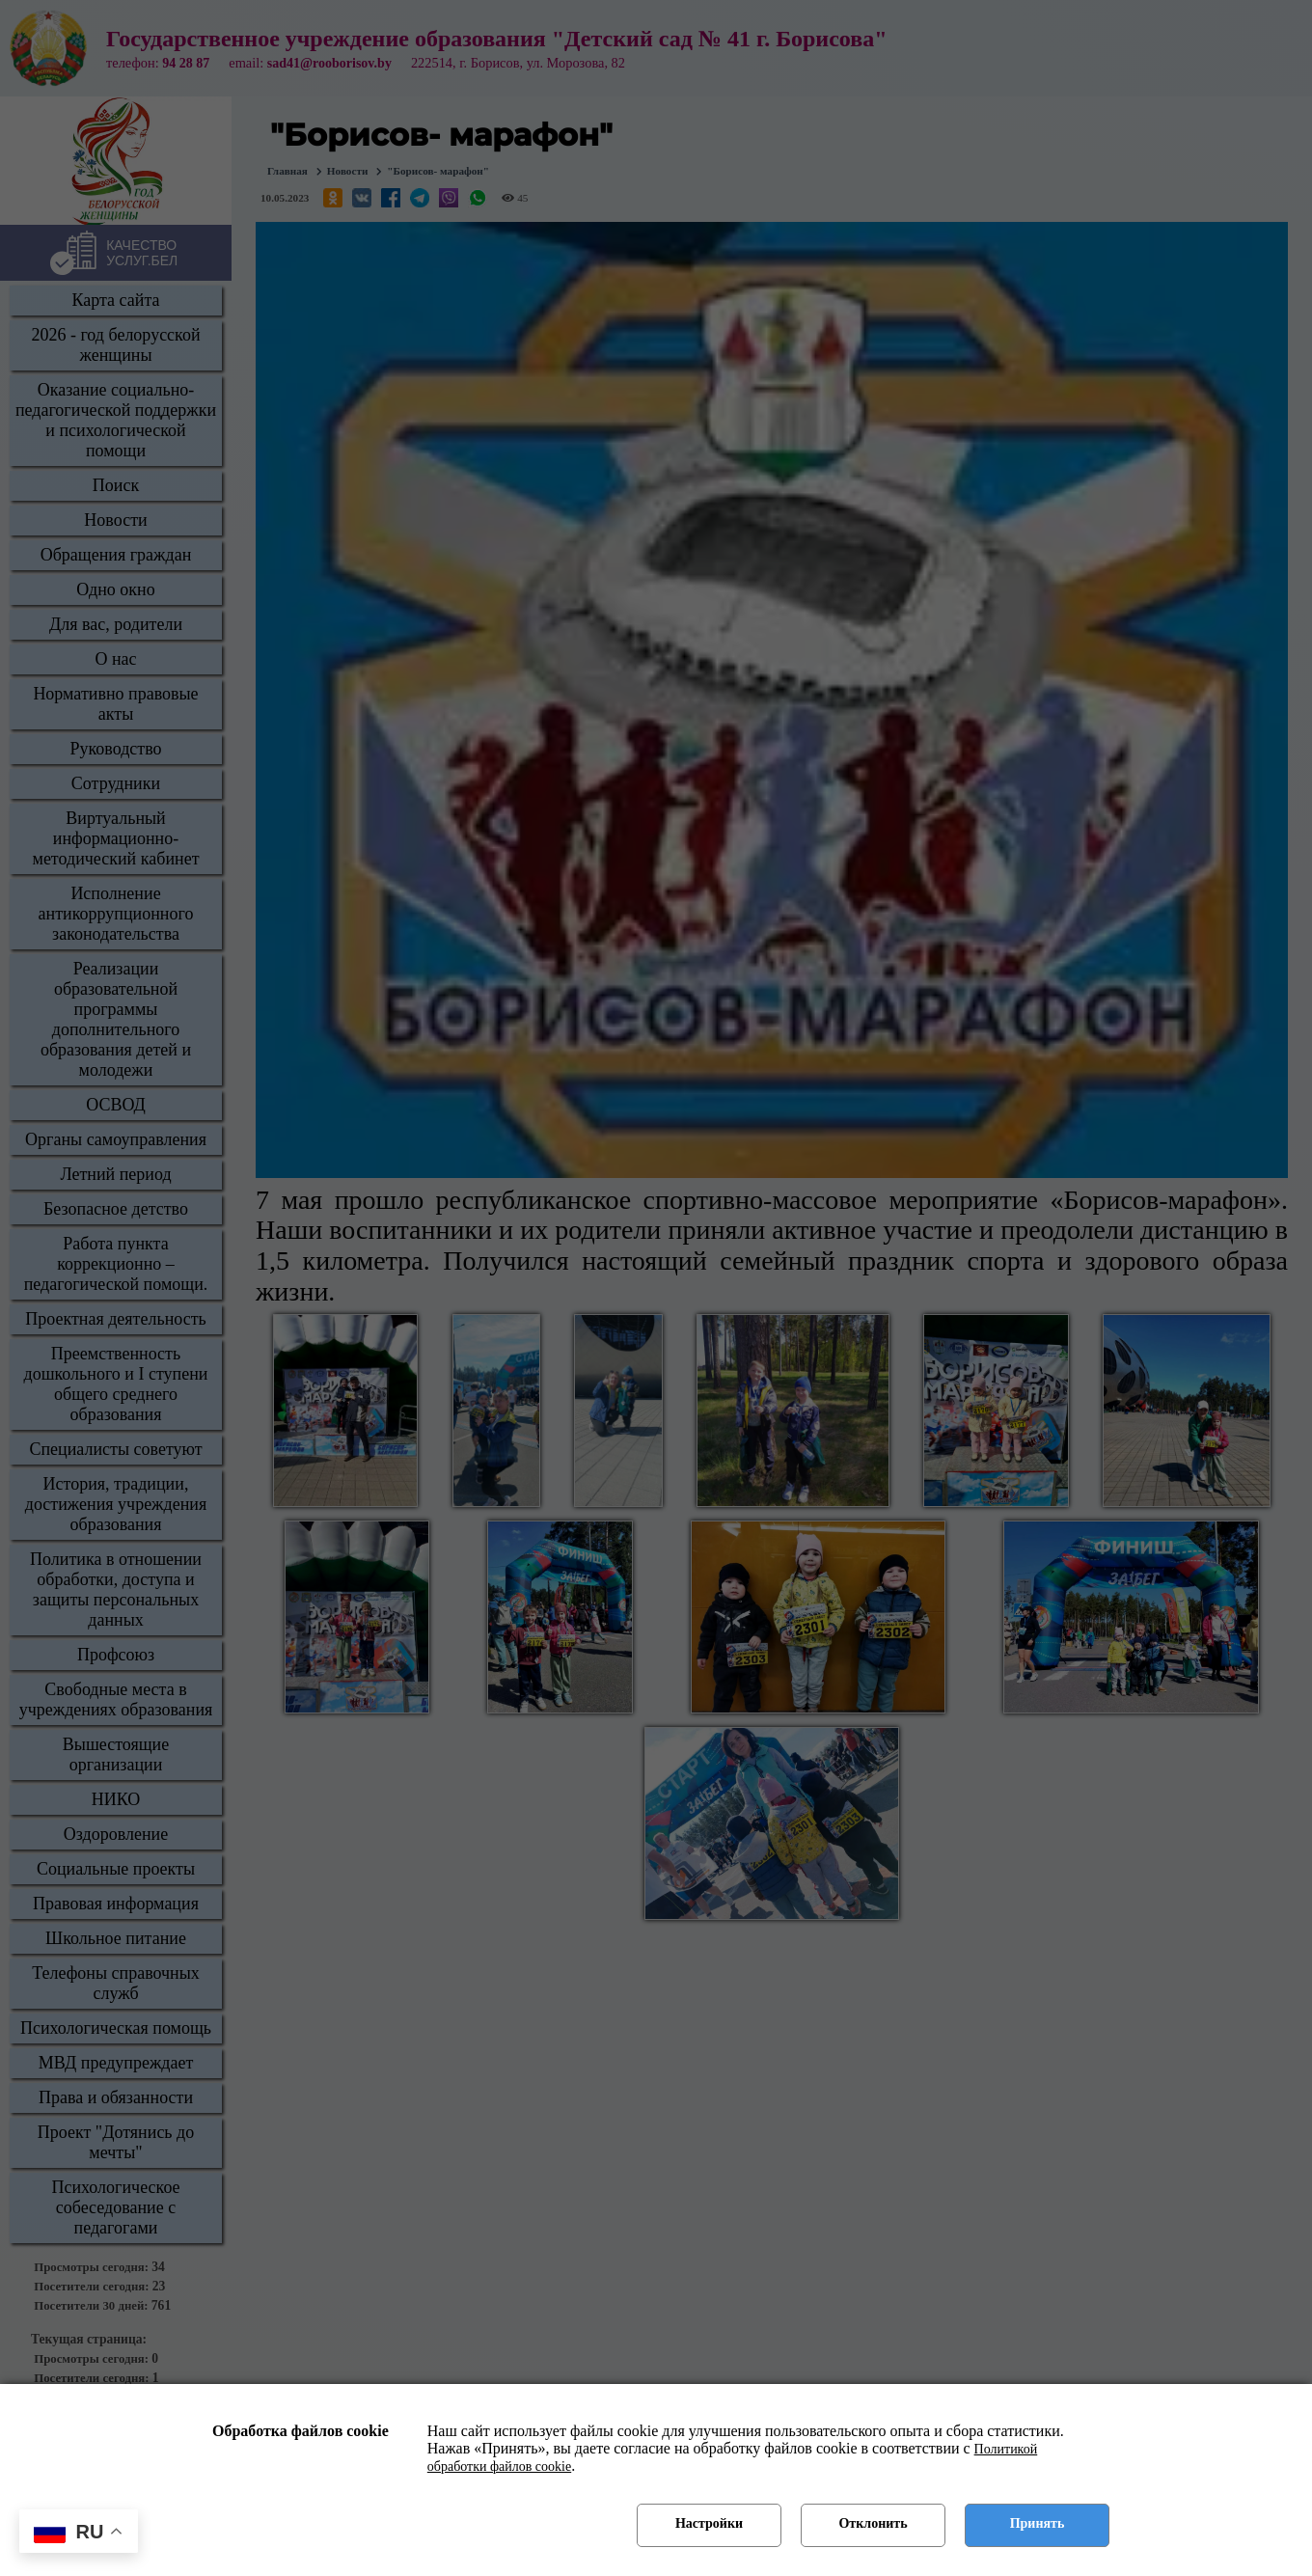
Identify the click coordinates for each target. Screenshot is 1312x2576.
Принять (1037, 2523)
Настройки (709, 2523)
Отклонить (872, 2523)
